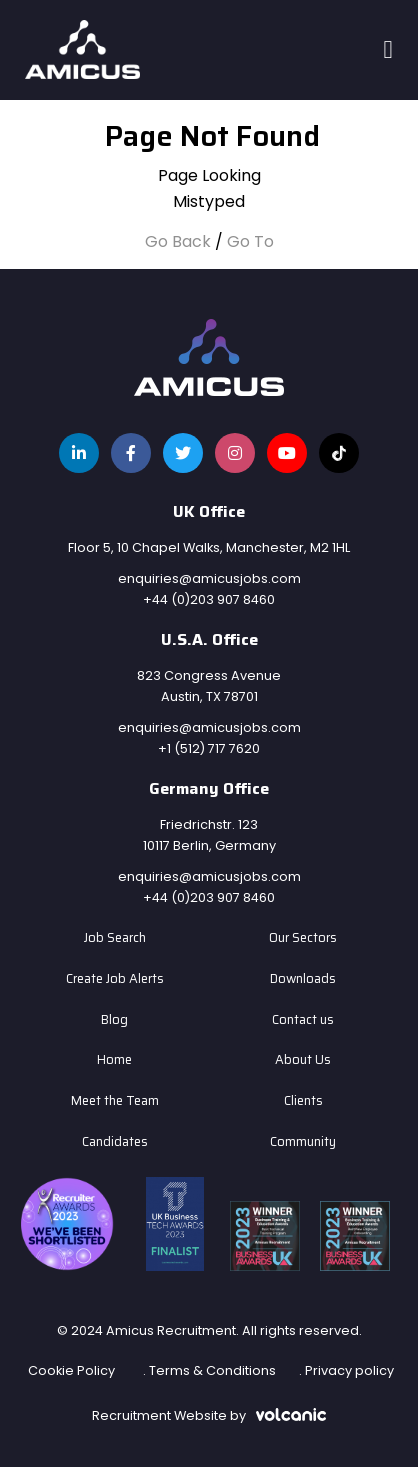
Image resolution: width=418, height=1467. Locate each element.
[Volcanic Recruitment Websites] (291, 1414)
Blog (114, 1020)
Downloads (303, 979)
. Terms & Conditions (209, 1370)
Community (303, 1142)
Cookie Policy (71, 1370)
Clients (303, 1101)
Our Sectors (303, 938)
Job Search (115, 938)
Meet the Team (115, 1101)
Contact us (303, 1020)
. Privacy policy (346, 1370)
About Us (303, 1060)
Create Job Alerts (115, 979)
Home (114, 1060)
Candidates (115, 1142)
